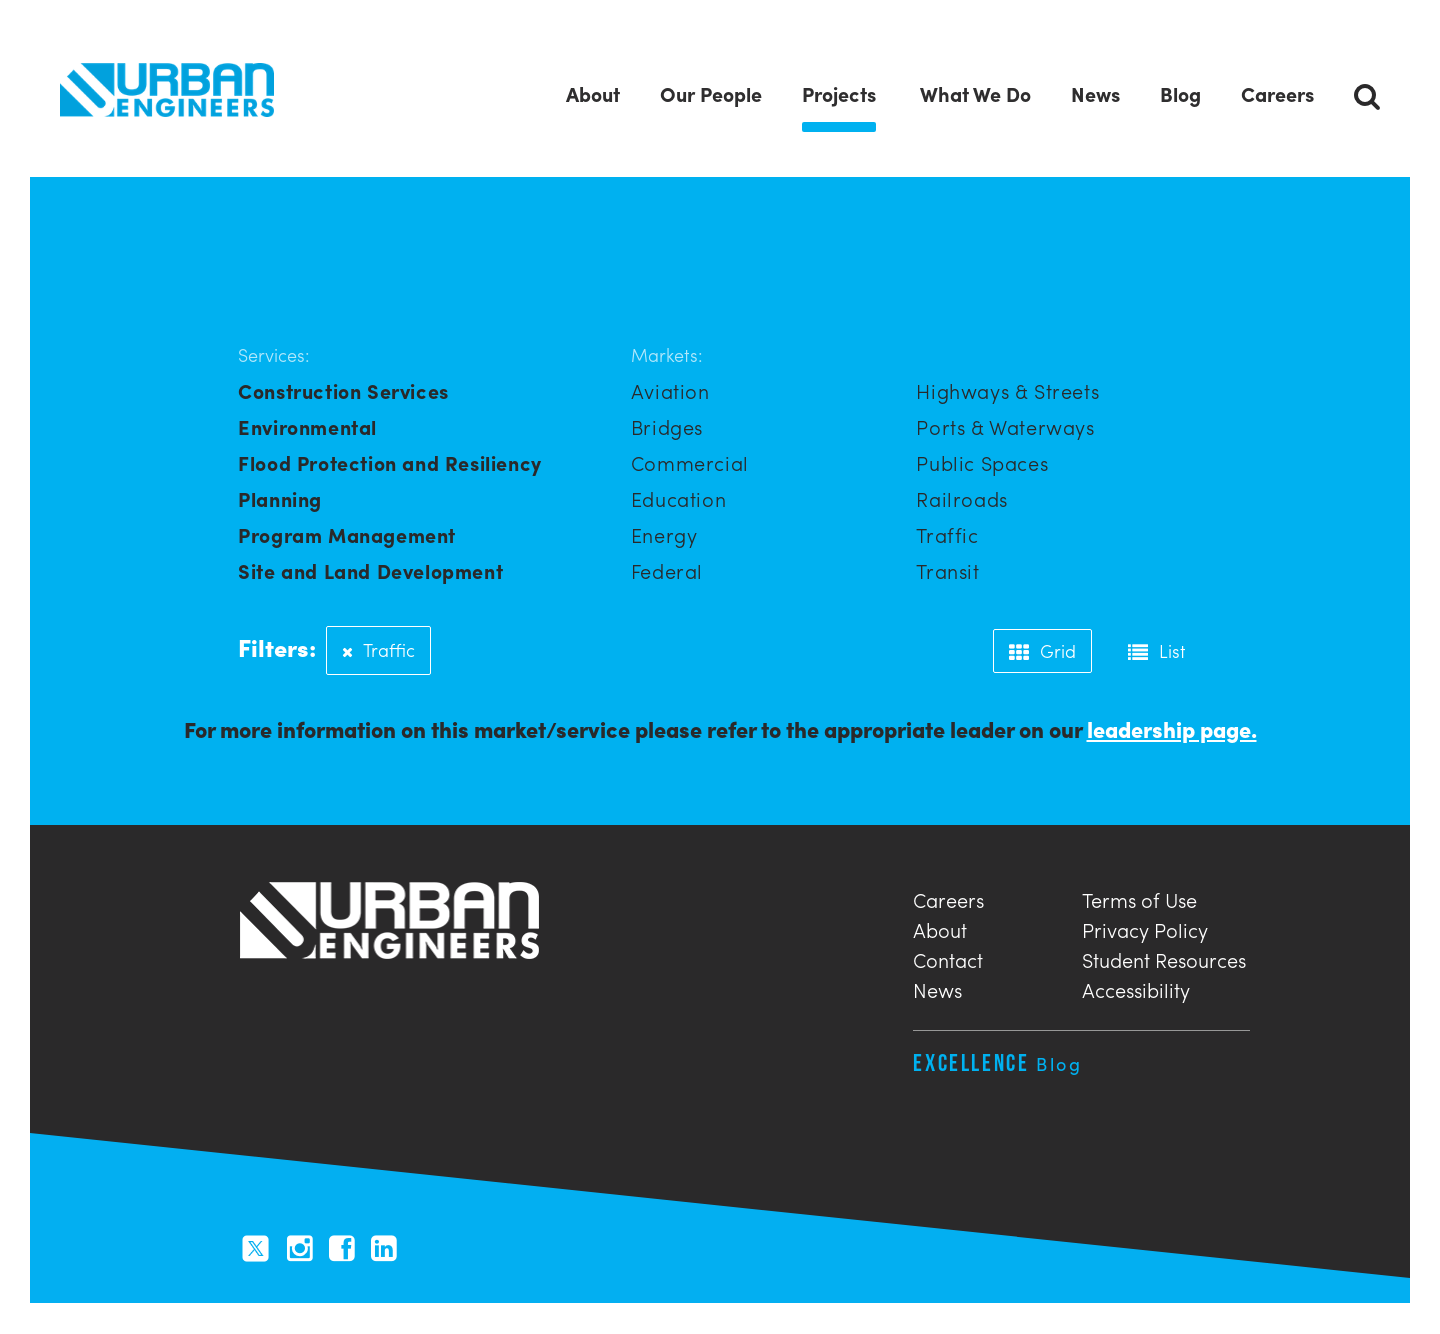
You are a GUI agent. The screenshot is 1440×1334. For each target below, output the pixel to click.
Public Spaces (982, 463)
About (940, 928)
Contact (948, 958)
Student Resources (1164, 958)
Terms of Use (1139, 898)
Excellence (997, 1063)
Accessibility (1136, 988)
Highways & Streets (1007, 391)
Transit (947, 571)
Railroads (961, 499)
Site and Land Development (370, 571)
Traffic (947, 535)
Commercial (690, 463)
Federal (667, 571)
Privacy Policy (1145, 928)
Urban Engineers (167, 91)
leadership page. (1172, 730)
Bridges (667, 427)
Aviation (670, 391)
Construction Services (343, 391)
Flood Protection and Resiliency (390, 463)
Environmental (307, 427)
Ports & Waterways (1005, 427)
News (937, 988)
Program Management (347, 535)
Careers (948, 898)
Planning (280, 499)
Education (678, 499)
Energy (664, 535)
